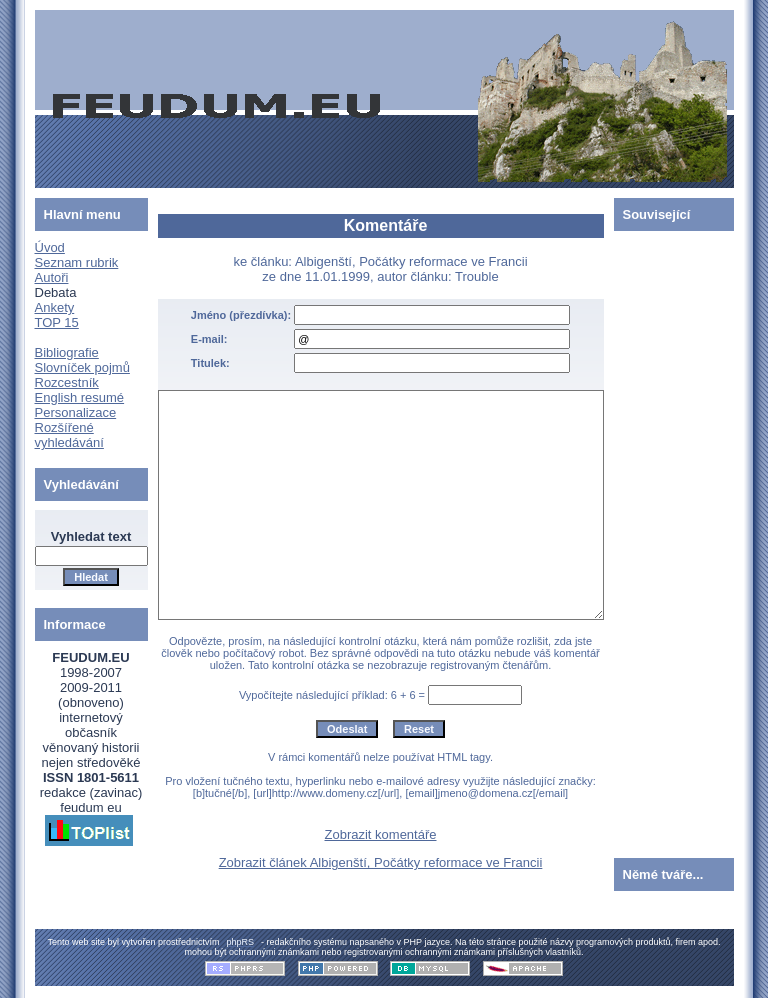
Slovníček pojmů (82, 367)
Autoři (52, 277)
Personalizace (76, 412)
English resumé (80, 397)
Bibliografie (67, 352)
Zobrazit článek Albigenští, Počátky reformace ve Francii (381, 862)
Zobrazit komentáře (381, 834)
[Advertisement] (674, 540)
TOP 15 (57, 322)
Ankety (55, 307)
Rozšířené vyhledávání (69, 435)
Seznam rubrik (77, 262)
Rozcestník (67, 382)
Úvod (50, 247)
